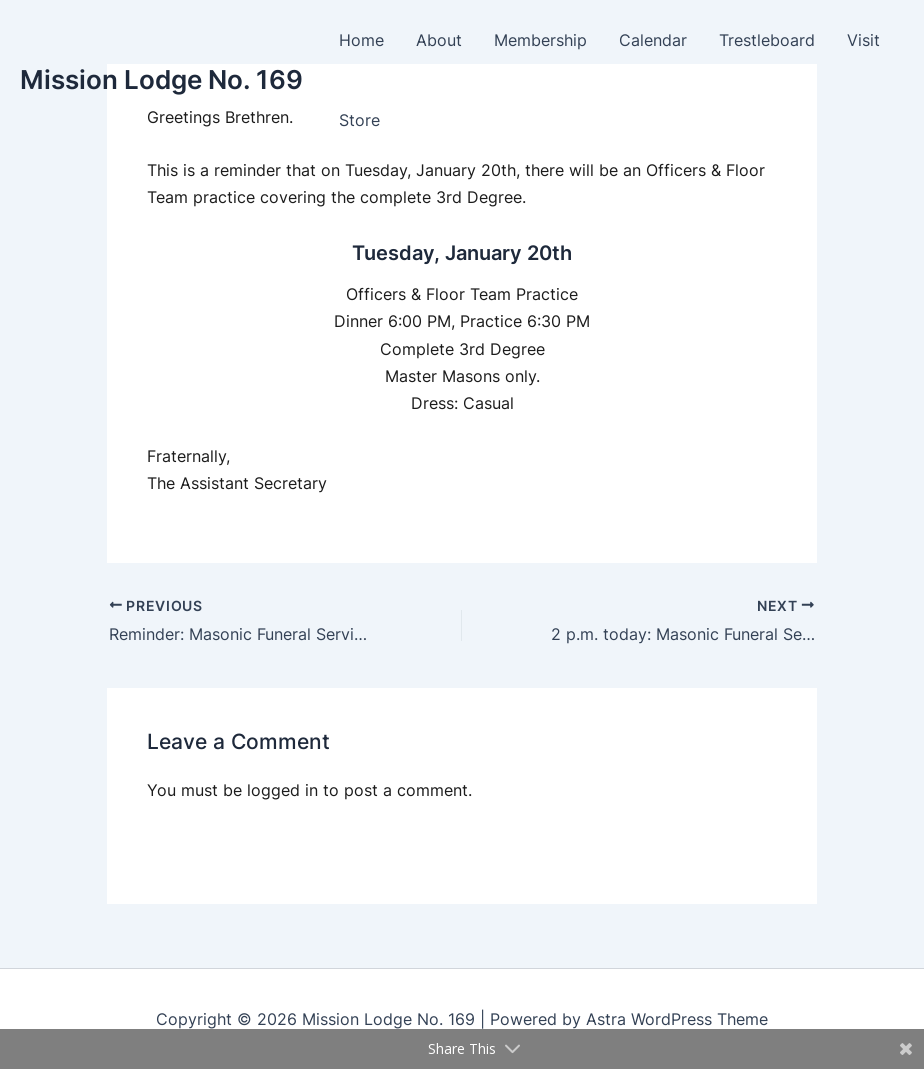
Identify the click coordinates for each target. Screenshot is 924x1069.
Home (361, 40)
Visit (863, 40)
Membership (540, 40)
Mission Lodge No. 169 (161, 79)
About (439, 40)
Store (359, 120)
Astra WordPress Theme (677, 1019)
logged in (282, 790)
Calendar (653, 40)
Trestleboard (767, 40)
